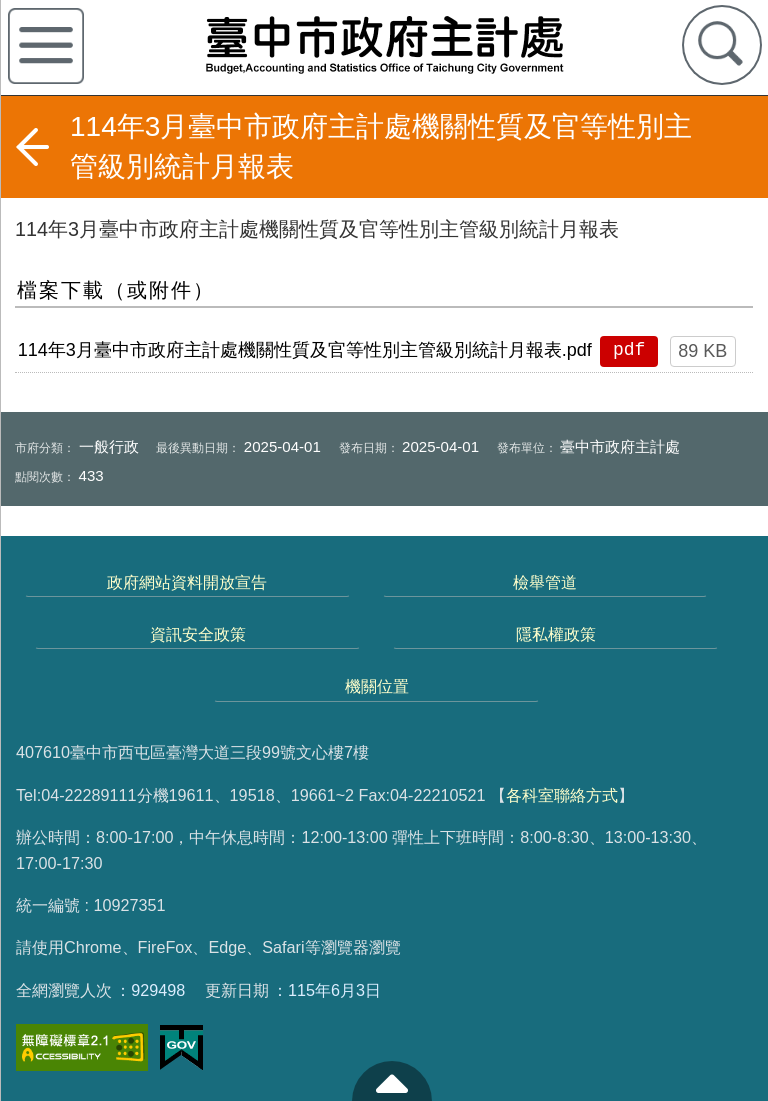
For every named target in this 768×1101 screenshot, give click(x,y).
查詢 (722, 45)
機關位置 (377, 686)
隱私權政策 (556, 634)
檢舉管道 (545, 582)
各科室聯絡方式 (562, 795)
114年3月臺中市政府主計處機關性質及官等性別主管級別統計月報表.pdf (305, 350)
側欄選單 (46, 46)
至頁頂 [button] (392, 1081)
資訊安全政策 (198, 634)
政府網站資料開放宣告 (187, 582)
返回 (32, 147)
